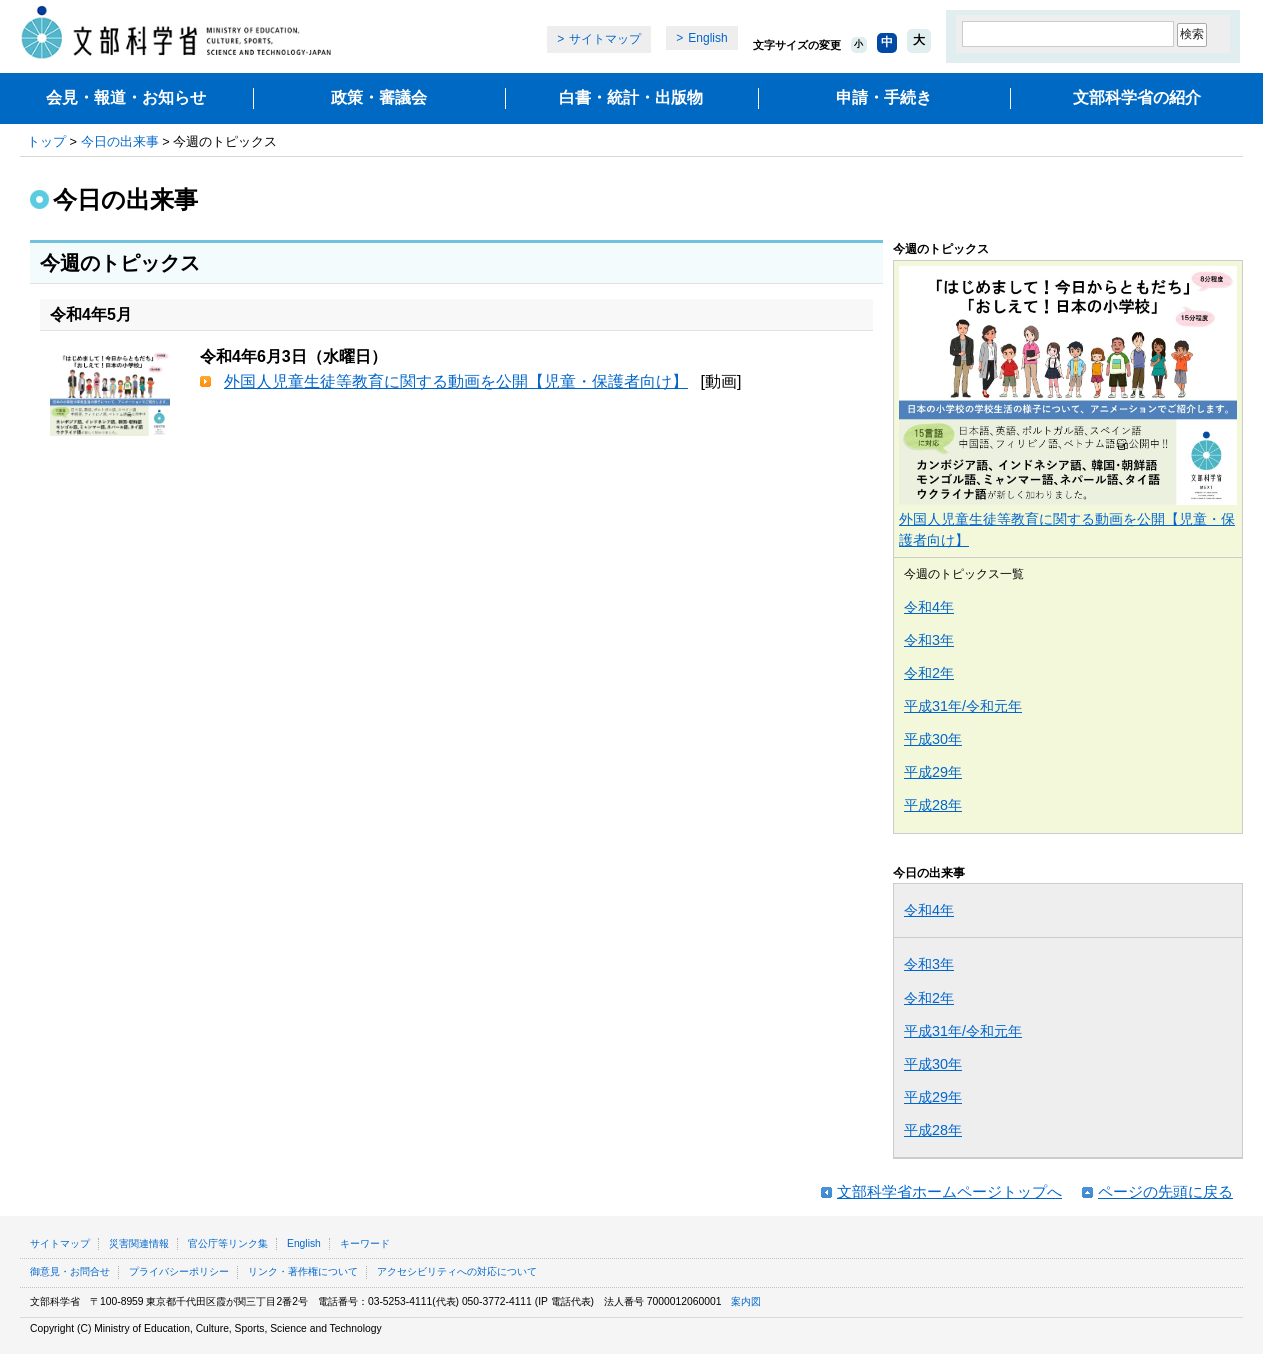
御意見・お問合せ (70, 1271)
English (707, 38)
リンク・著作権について (303, 1271)
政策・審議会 (379, 97)
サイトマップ (605, 39)
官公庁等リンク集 (228, 1243)
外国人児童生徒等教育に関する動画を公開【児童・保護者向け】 (456, 381)
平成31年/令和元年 (963, 706)
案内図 (746, 1301)
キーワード (365, 1243)
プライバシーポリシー (179, 1271)
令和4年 (929, 607)
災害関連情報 (139, 1243)
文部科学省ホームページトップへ (949, 1191)
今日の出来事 (120, 141)
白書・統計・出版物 (631, 97)
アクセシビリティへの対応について (457, 1271)
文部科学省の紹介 (1137, 97)
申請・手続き (884, 97)
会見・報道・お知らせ (126, 97)
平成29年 (933, 772)
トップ (46, 141)
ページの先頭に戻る (1165, 1191)
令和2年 (929, 673)
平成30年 (933, 739)
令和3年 (929, 640)
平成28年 (933, 805)
